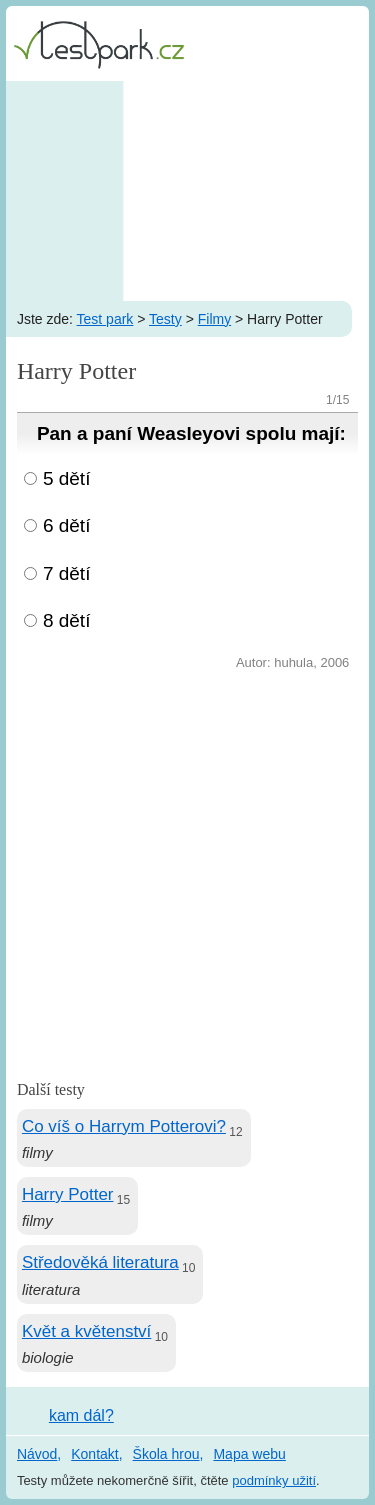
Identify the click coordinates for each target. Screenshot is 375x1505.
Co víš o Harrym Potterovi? (124, 1126)
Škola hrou (166, 1454)
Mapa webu (249, 1454)
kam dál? (81, 1415)
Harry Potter (68, 1194)
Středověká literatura (100, 1262)
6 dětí (67, 525)
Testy (165, 319)
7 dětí (67, 573)
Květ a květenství (86, 1331)
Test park (105, 319)
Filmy (214, 319)
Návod (37, 1454)
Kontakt (94, 1454)
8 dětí (67, 620)
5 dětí (67, 478)
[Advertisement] (187, 191)
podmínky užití (274, 1480)
